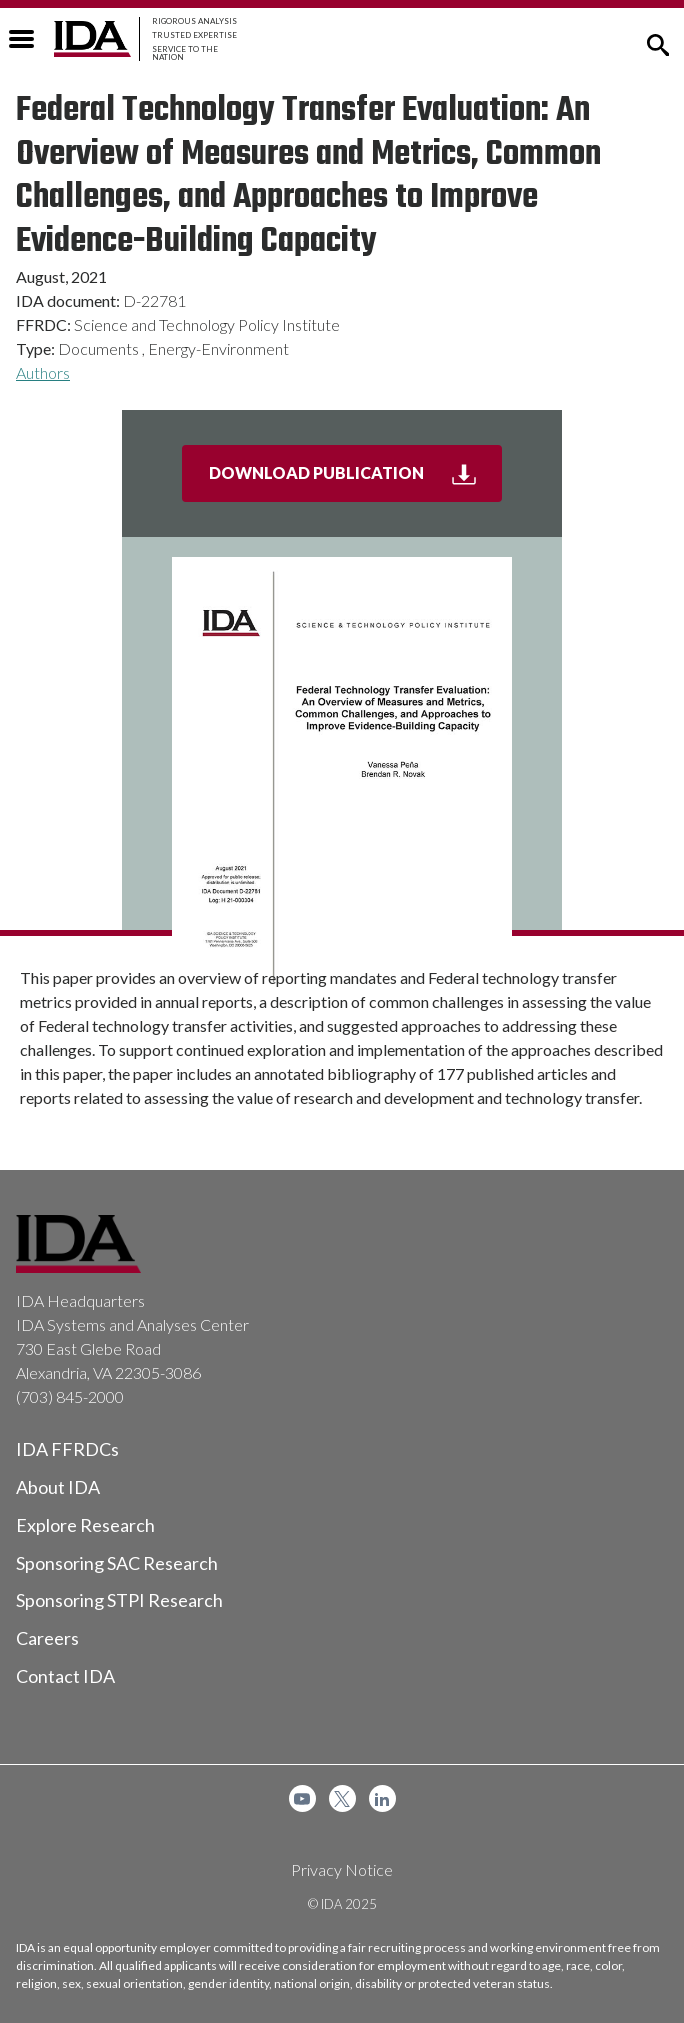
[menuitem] (302, 1798)
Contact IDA (65, 1676)
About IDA (58, 1487)
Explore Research (85, 1525)
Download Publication (356, 481)
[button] (658, 43)
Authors (43, 372)
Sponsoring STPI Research (119, 1600)
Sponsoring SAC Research (117, 1563)
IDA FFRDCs (67, 1449)
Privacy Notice (342, 1869)
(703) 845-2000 (70, 1396)
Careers (47, 1638)
